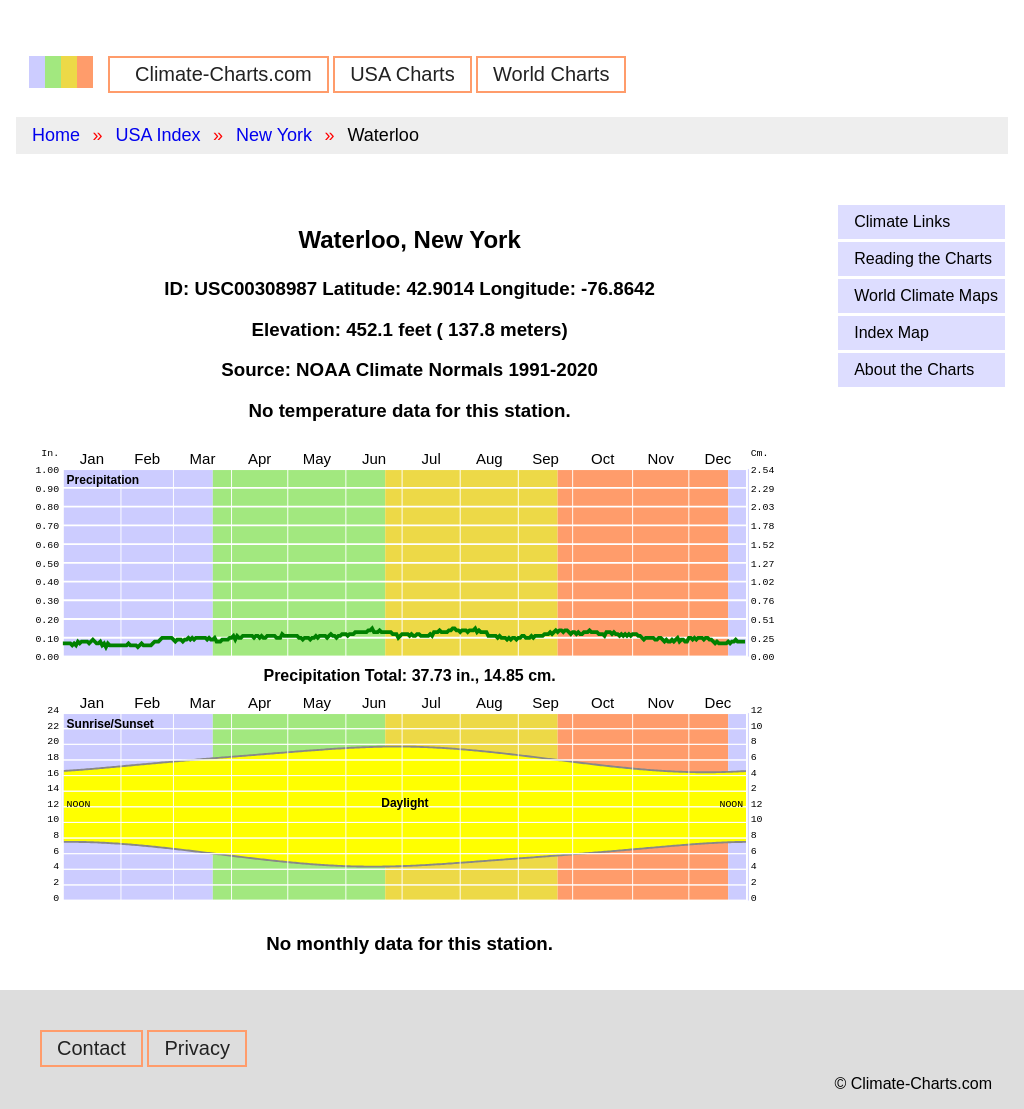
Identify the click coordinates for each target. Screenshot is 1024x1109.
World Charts (551, 74)
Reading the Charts (923, 258)
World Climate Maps (926, 295)
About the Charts (914, 369)
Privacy (197, 1048)
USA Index (157, 135)
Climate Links (902, 221)
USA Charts (402, 74)
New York (274, 135)
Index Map (891, 332)
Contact (91, 1048)
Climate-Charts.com (223, 74)
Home (56, 135)
